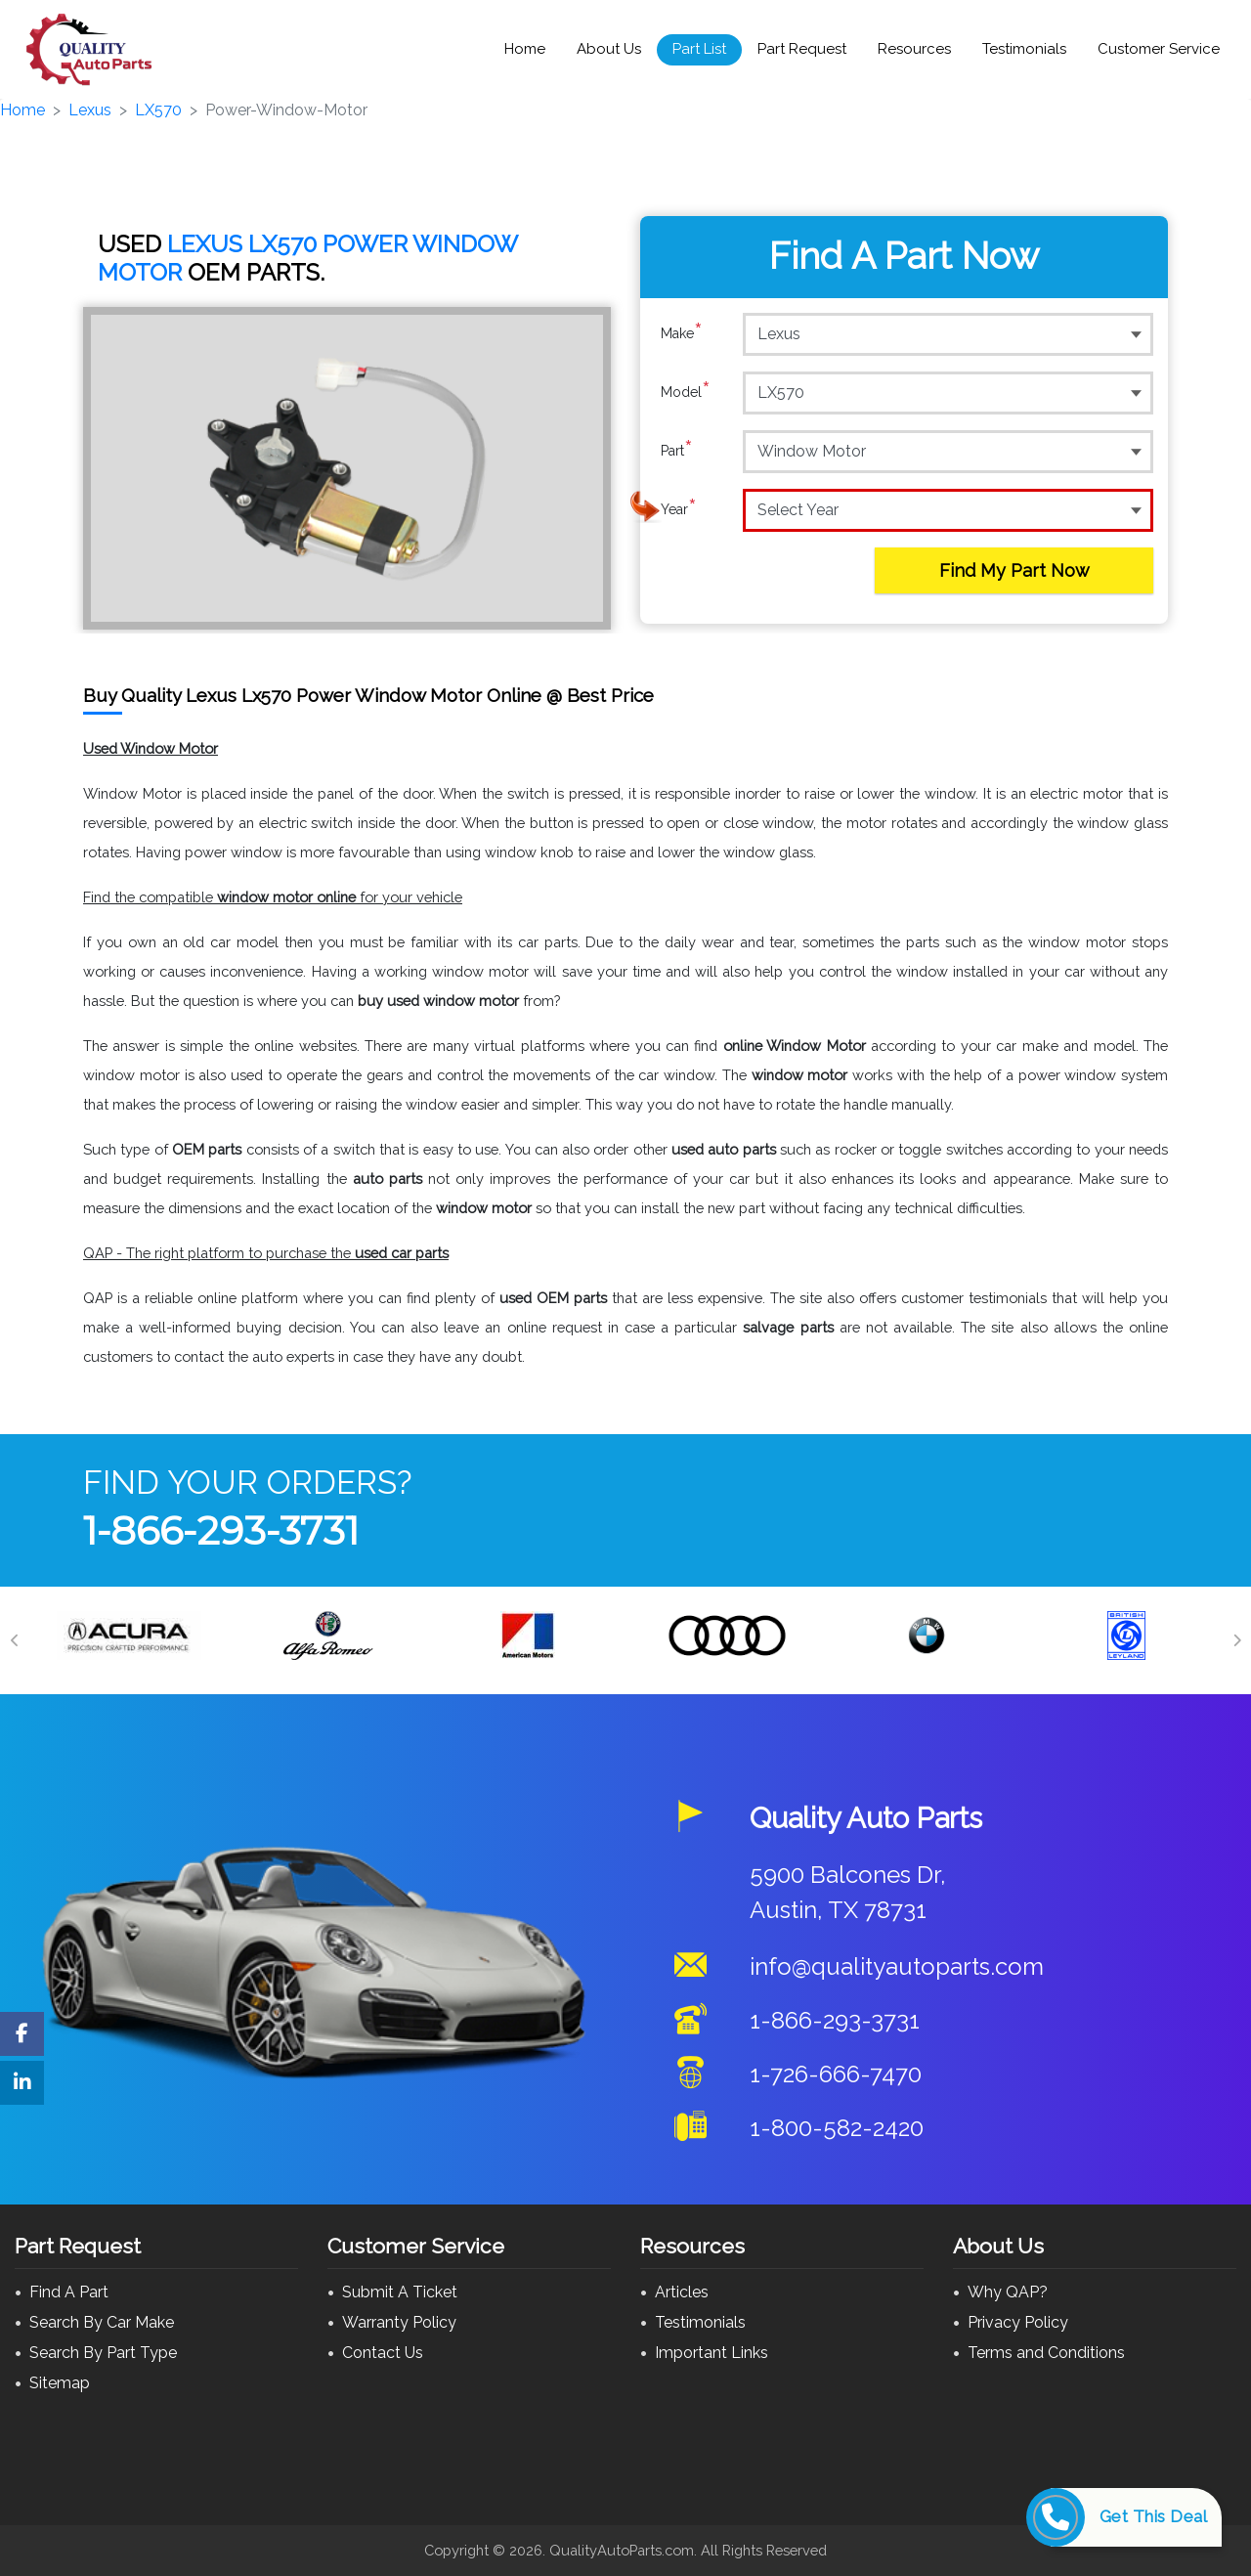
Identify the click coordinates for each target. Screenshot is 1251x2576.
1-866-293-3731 (221, 1530)
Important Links (711, 2352)
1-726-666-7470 (836, 2074)
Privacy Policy (1018, 2322)
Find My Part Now (1014, 570)
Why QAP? (1008, 2292)
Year (679, 509)
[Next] (1236, 1640)
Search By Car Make (101, 2322)
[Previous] (14, 1640)
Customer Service (1159, 49)
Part (677, 450)
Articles (682, 2292)
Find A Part (68, 2292)
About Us (609, 49)
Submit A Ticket (399, 2292)
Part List (699, 49)
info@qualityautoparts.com (897, 1966)
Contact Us (382, 2352)
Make (682, 333)
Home (524, 49)
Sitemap (59, 2383)
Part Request (801, 49)
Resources (914, 49)
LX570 (158, 110)
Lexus (89, 110)
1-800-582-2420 (837, 2128)
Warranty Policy (399, 2322)
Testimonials (1024, 49)
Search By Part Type (103, 2352)
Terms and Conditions (1046, 2352)
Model (686, 392)
